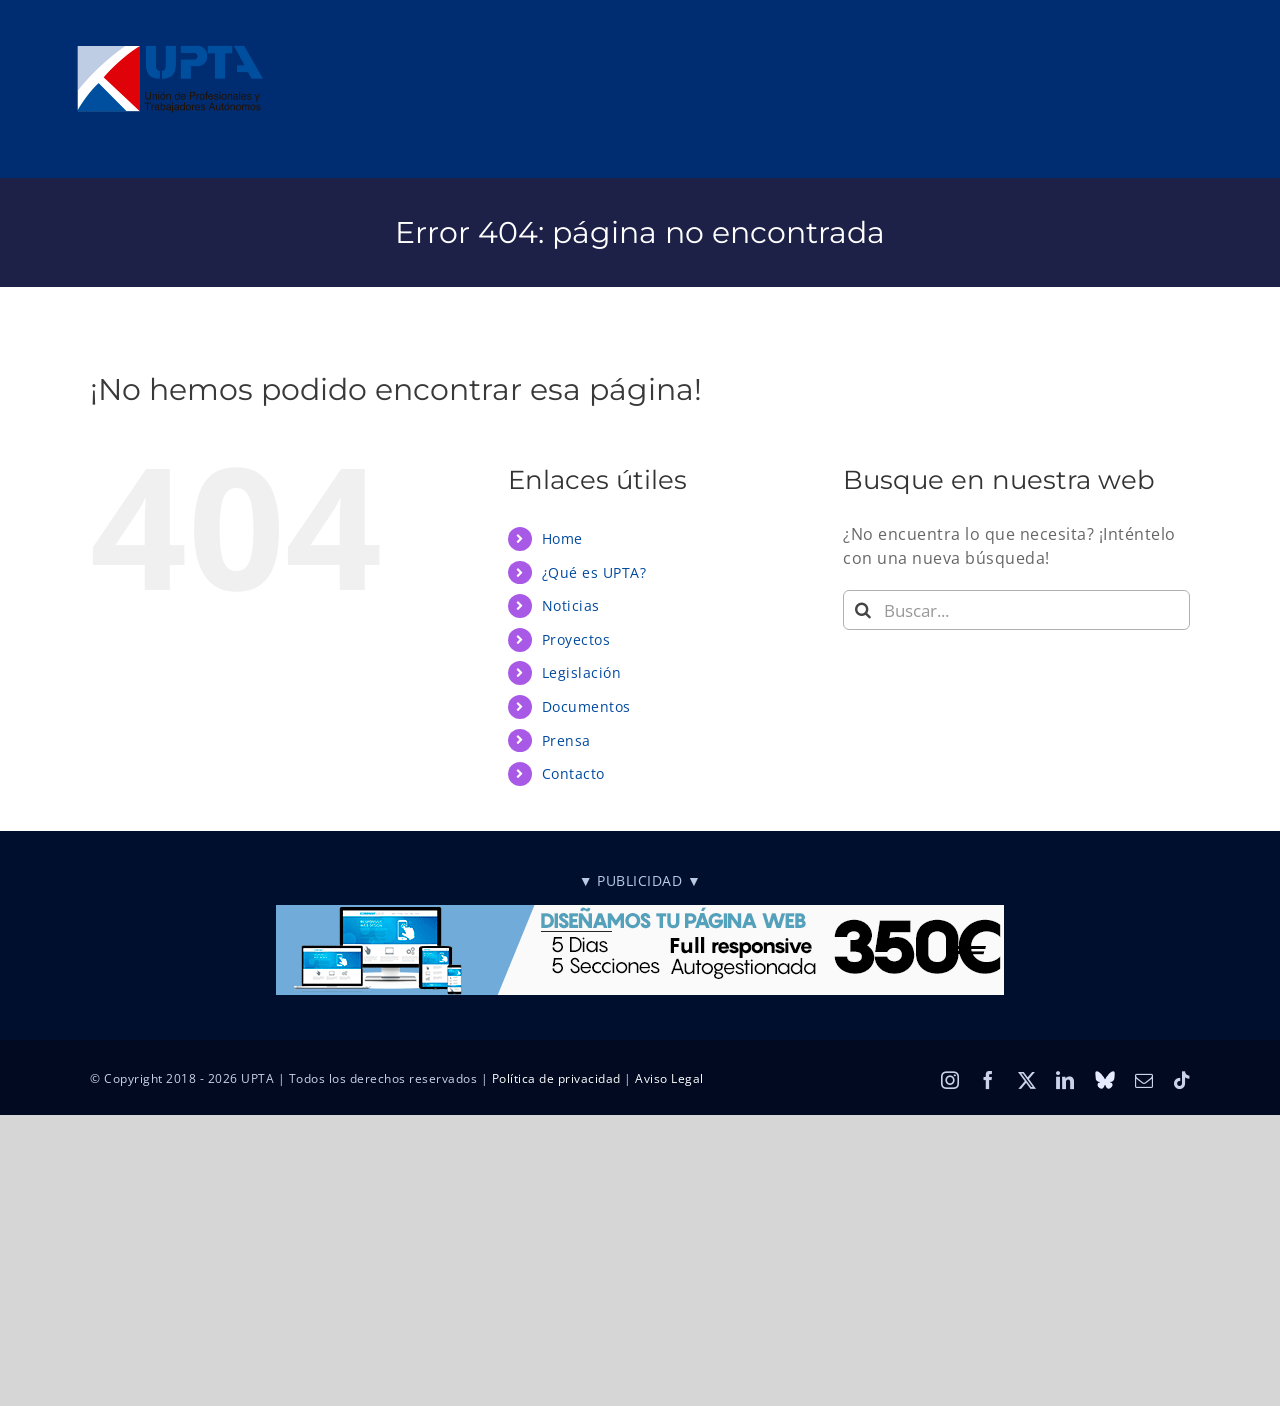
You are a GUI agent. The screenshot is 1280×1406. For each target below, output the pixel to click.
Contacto (573, 773)
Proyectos (576, 639)
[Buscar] (863, 610)
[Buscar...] (1016, 610)
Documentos (586, 706)
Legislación (582, 672)
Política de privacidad (556, 1078)
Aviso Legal (669, 1078)
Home (562, 538)
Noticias (571, 605)
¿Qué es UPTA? (594, 572)
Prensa (566, 740)
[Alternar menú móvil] (1240, 30)
